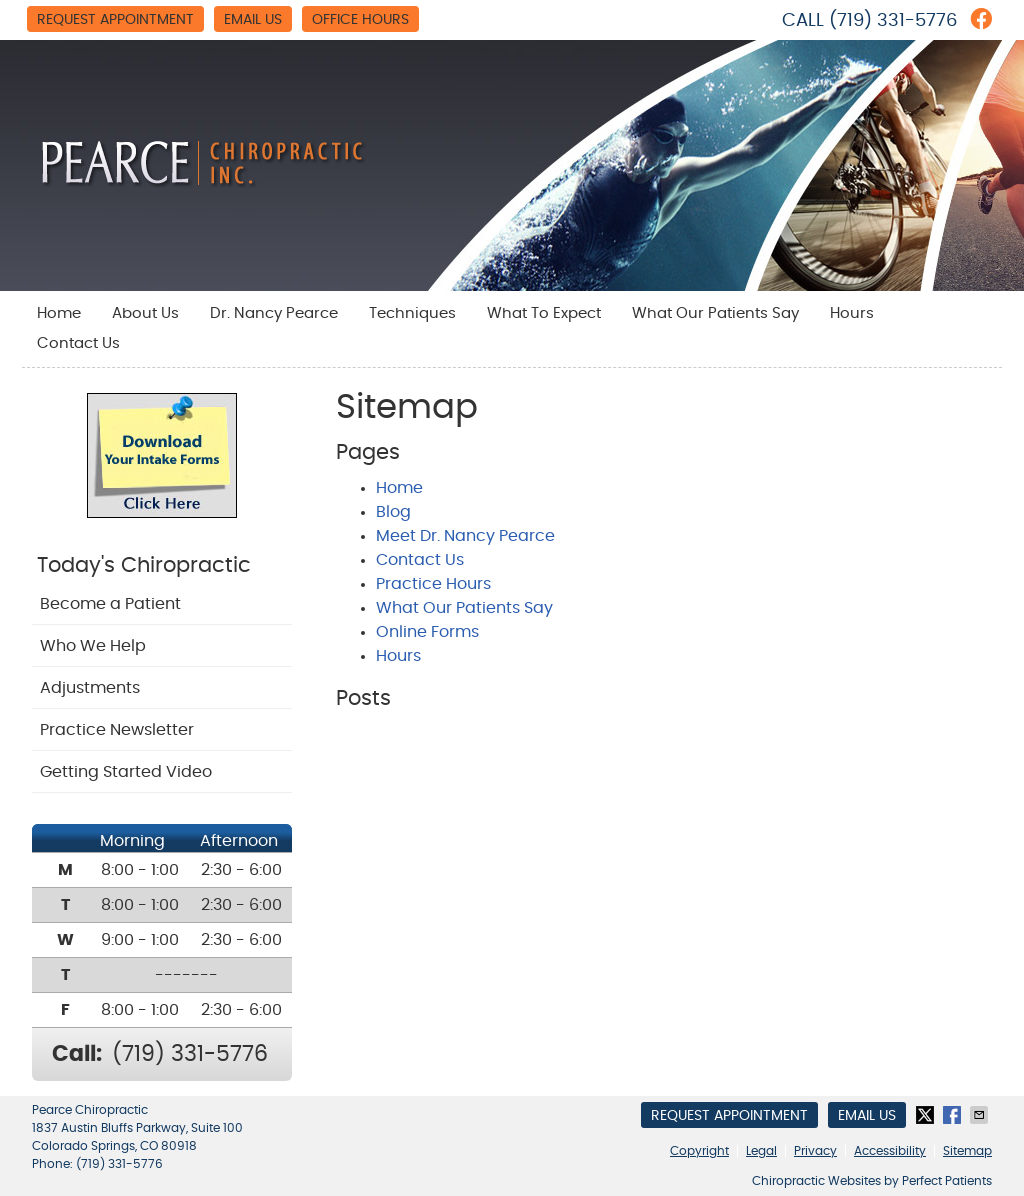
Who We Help (93, 646)
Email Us (253, 20)
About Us (145, 313)
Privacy (815, 1151)
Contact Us (78, 343)
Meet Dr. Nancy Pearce (465, 536)
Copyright (699, 1151)
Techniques (412, 313)
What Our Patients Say (715, 313)
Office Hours (360, 20)
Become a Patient (110, 604)
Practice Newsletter (117, 730)
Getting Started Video (126, 772)
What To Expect (544, 313)
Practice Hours (433, 584)
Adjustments (90, 688)
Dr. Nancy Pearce (274, 313)
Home (59, 313)
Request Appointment (115, 20)
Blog (393, 512)
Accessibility (890, 1151)
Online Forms (427, 632)
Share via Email (981, 1115)
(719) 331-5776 (893, 21)
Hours (852, 313)
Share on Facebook (954, 1115)
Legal (761, 1151)
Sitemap (967, 1151)
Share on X (927, 1115)
